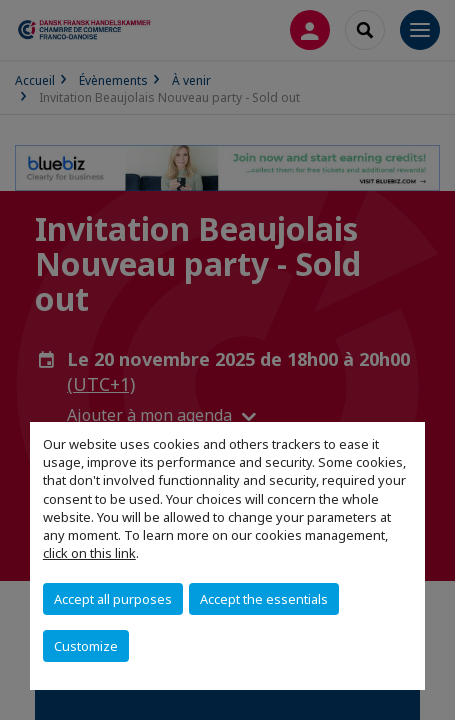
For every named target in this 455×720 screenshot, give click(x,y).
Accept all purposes (113, 599)
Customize (86, 646)
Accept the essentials (264, 599)
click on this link (89, 553)
